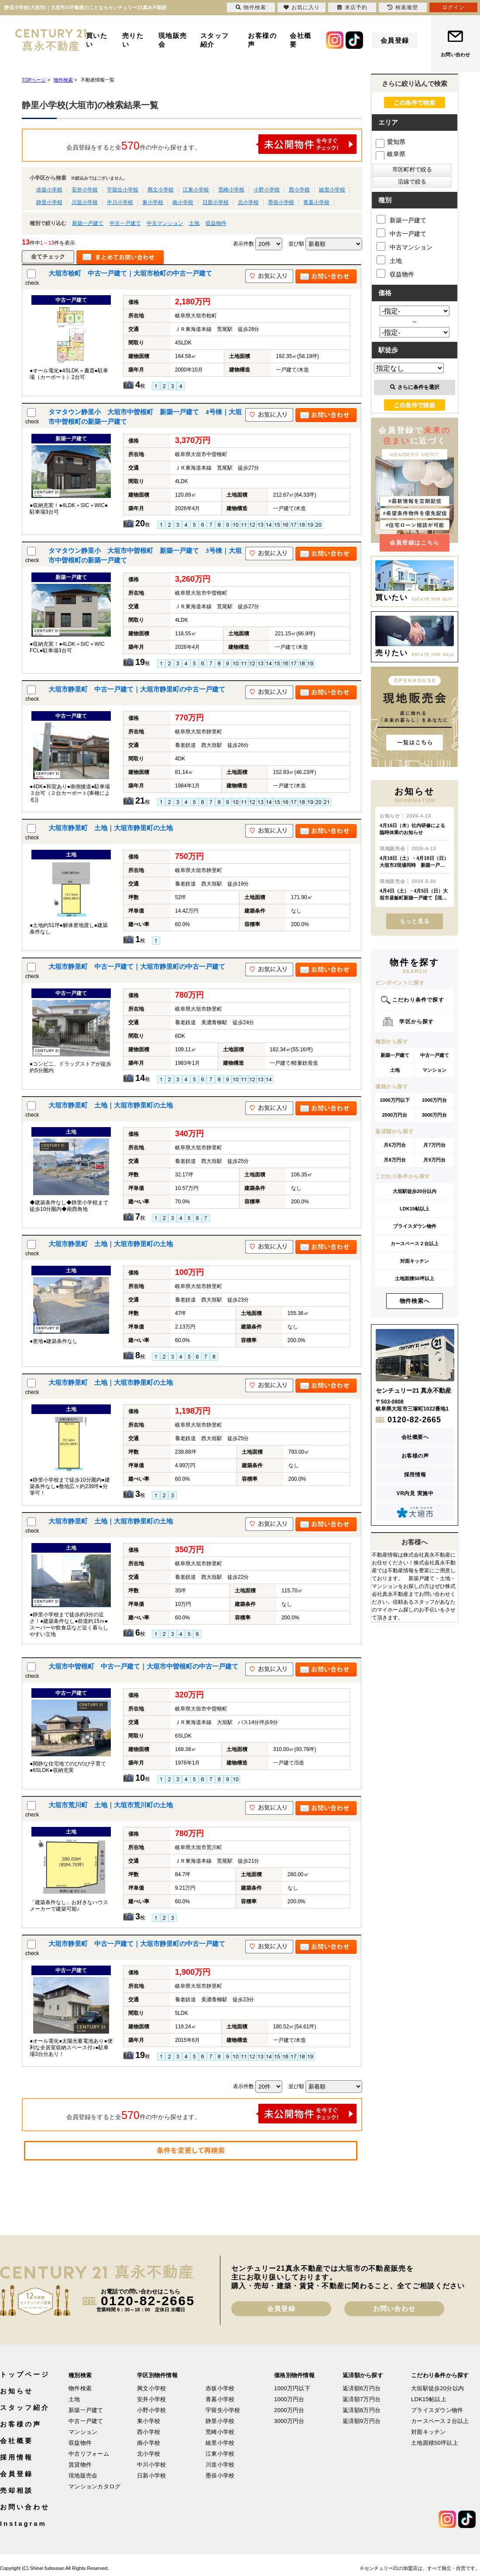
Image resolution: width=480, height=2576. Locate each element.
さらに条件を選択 (414, 387)
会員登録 (395, 40)
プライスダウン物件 (414, 1226)
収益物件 (216, 223)
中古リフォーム (89, 2453)
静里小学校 (49, 202)
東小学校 (152, 202)
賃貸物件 (80, 2464)
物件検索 (80, 2388)
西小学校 (299, 190)
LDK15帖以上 (414, 1208)
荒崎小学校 (231, 190)
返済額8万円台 (362, 2410)
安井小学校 (85, 190)
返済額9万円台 (362, 2421)
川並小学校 (85, 202)
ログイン (453, 7)
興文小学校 (160, 190)
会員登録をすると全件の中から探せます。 (211, 144)
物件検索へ (415, 1301)
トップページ (24, 2374)
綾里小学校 (332, 190)
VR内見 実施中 (415, 1493)
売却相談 (16, 2490)
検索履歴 (402, 7)
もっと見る (415, 921)
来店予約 (352, 7)
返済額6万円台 (362, 2388)
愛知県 (390, 141)
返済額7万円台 (362, 2399)
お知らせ (16, 2391)
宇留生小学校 (122, 190)
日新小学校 (215, 202)
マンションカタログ (94, 2486)
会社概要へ (415, 1437)
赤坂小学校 (49, 190)
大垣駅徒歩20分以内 (414, 1191)
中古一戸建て (125, 223)
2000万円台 (394, 1115)
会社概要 (301, 40)
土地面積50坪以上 (414, 1278)
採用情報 (415, 1475)
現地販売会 (172, 40)
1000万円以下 (394, 1100)
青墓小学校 (316, 202)
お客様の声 (262, 40)
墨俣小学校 (281, 202)
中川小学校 (120, 202)
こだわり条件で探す (418, 1000)
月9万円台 (434, 1159)
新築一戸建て (87, 223)
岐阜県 (390, 153)
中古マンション (165, 223)
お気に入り (302, 7)
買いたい (97, 40)
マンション (434, 1070)
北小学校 (248, 202)
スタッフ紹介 (214, 40)
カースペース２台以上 (415, 1243)
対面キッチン (414, 1261)
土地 (194, 223)
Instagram (23, 2523)
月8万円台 (394, 1159)
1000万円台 (434, 1100)
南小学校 (182, 202)
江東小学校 (196, 190)
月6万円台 (394, 1145)
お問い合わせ (455, 54)
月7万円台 (434, 1145)
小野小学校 (267, 190)
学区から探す (416, 1022)
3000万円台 (434, 1115)
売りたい (133, 40)
